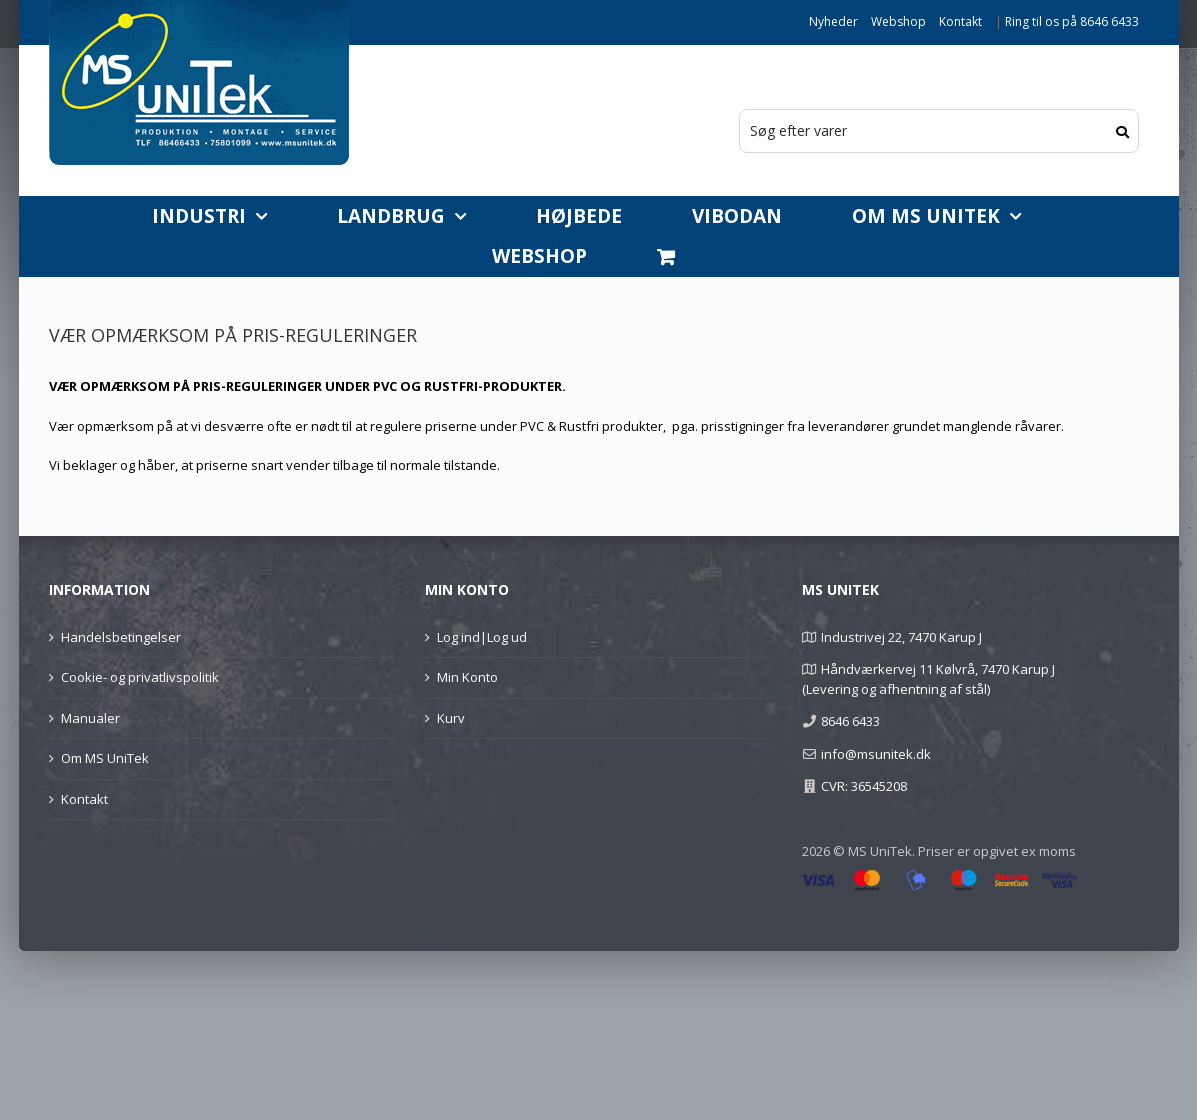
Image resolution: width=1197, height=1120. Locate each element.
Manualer (90, 718)
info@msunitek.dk (876, 754)
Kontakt (960, 21)
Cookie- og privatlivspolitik (140, 677)
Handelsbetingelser (121, 637)
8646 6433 (850, 721)
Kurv (451, 718)
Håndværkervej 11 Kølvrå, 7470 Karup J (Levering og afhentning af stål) (928, 679)
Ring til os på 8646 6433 (1072, 21)
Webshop (898, 21)
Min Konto (467, 677)
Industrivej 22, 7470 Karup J (901, 637)
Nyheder (833, 21)
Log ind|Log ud (482, 637)
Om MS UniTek (105, 758)
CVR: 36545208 (864, 786)
